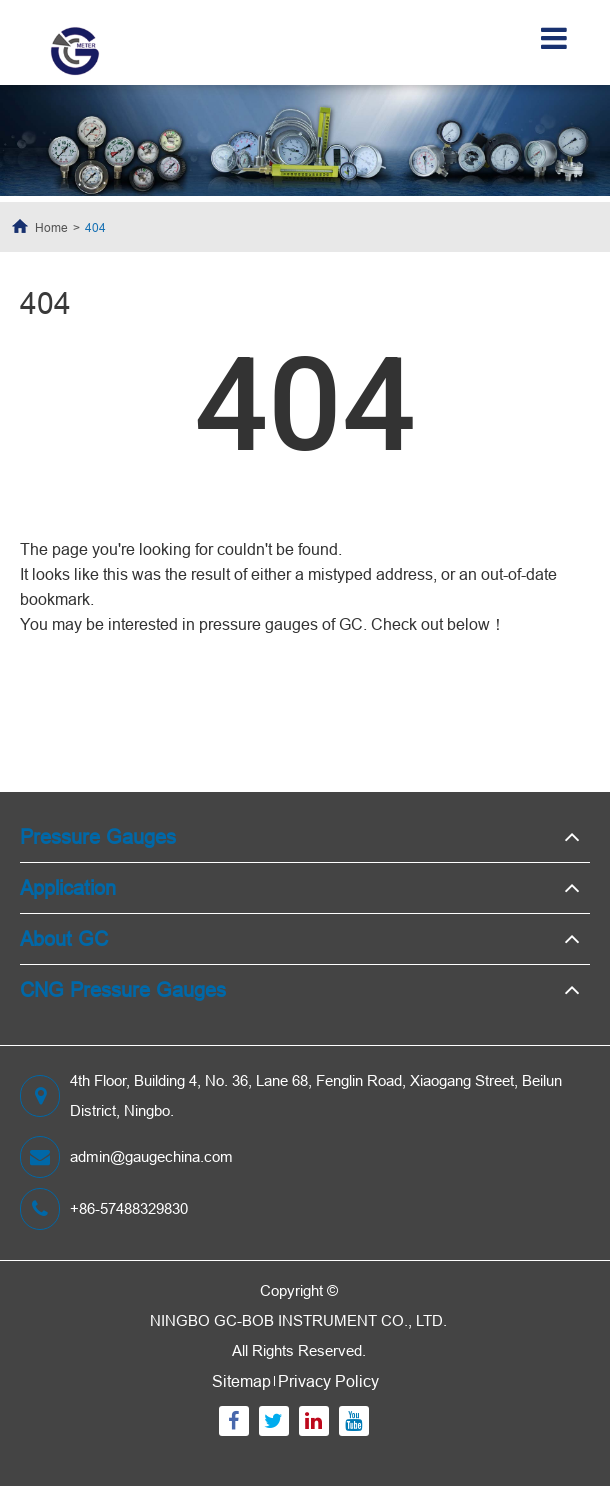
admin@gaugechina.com (126, 1157)
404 (95, 227)
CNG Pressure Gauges (123, 989)
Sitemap (241, 1381)
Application (68, 887)
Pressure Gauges (98, 836)
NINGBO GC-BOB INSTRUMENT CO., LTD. (298, 1320)
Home (51, 227)
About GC (64, 938)
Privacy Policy (328, 1381)
